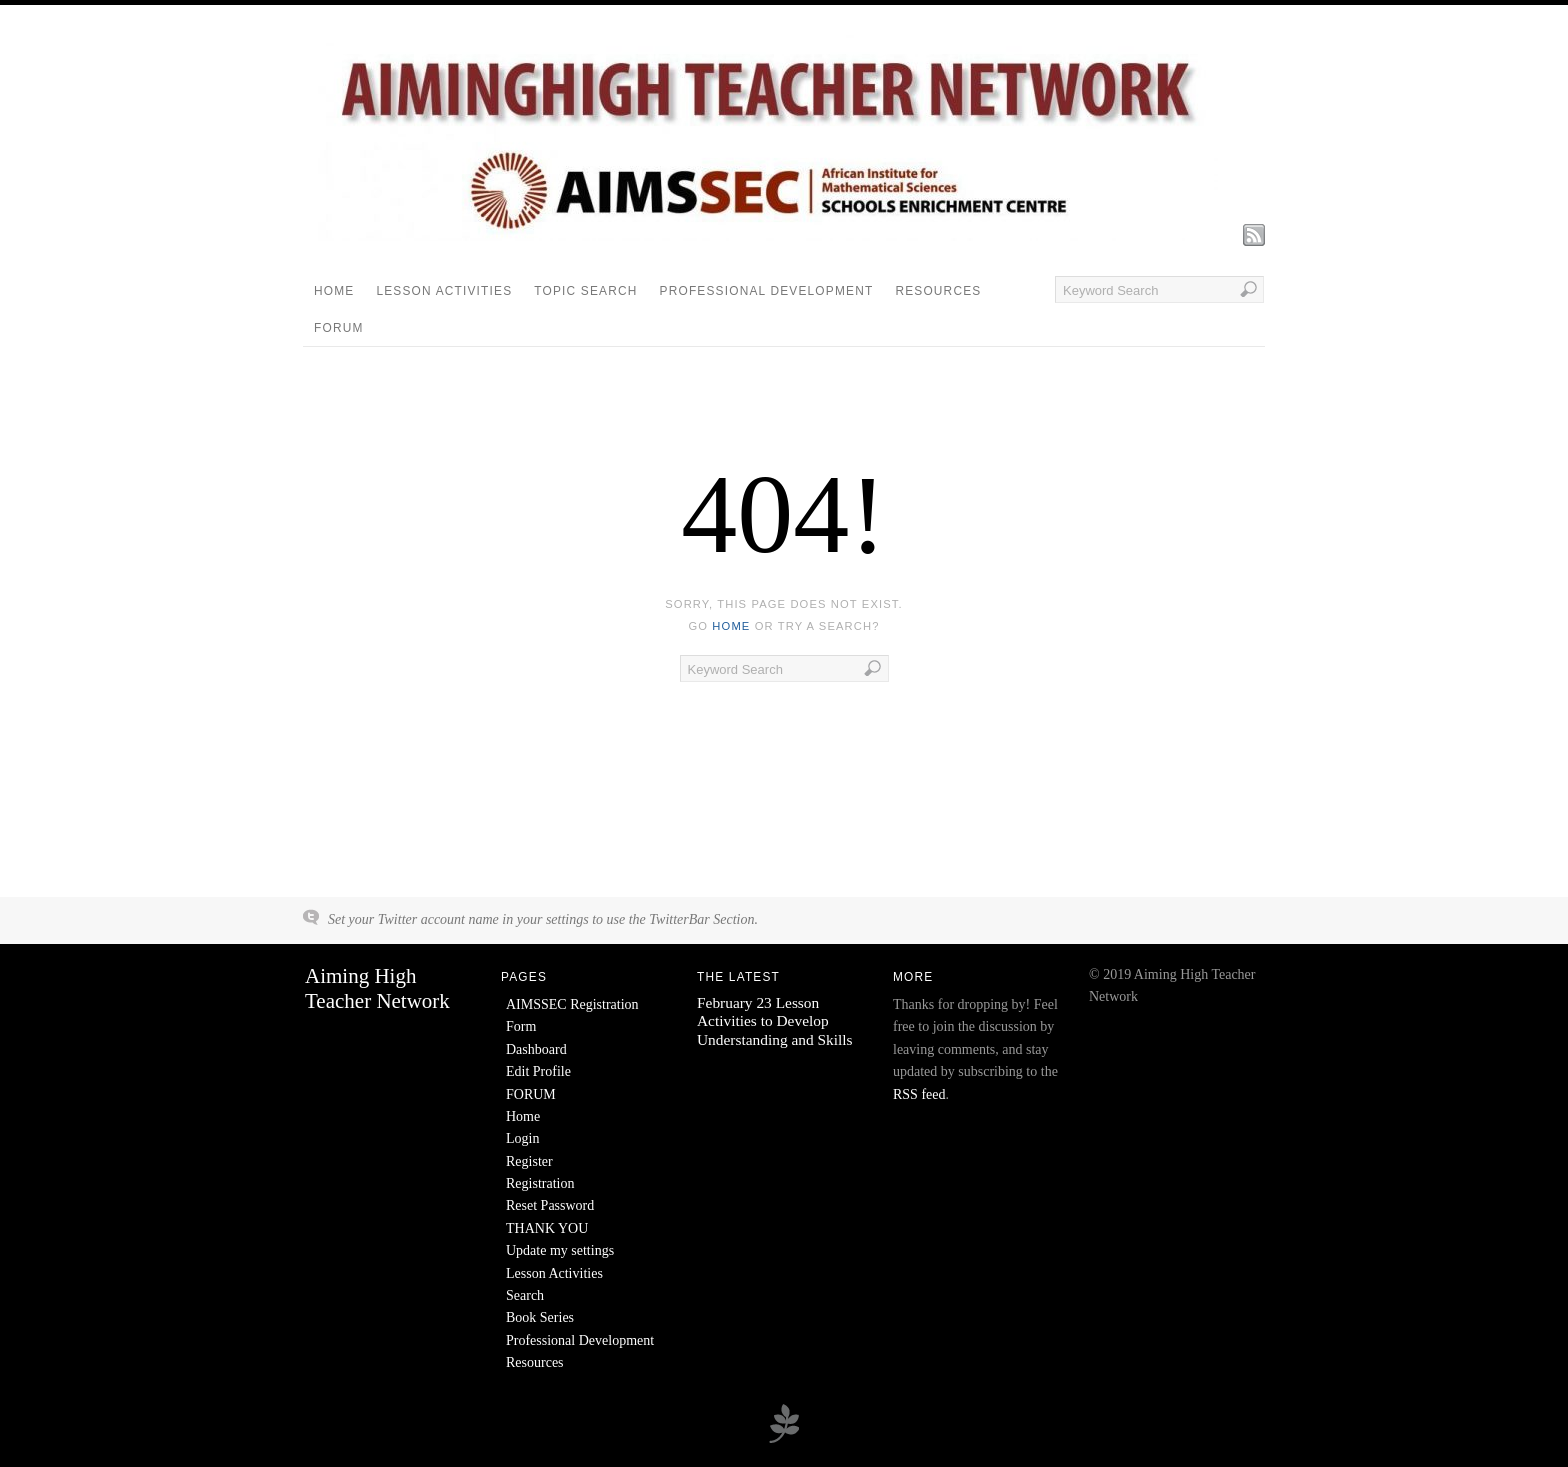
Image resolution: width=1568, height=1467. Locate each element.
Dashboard (536, 1049)
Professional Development (767, 291)
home (731, 626)
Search (525, 1295)
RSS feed (919, 1094)
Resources (938, 291)
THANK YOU (547, 1228)
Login (522, 1138)
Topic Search (585, 291)
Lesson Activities (444, 291)
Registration (540, 1183)
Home (334, 291)
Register (529, 1161)
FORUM (339, 328)
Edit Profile (538, 1071)
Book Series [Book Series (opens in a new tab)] (540, 1317)
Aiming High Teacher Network (377, 988)
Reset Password (550, 1205)
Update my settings (560, 1250)
